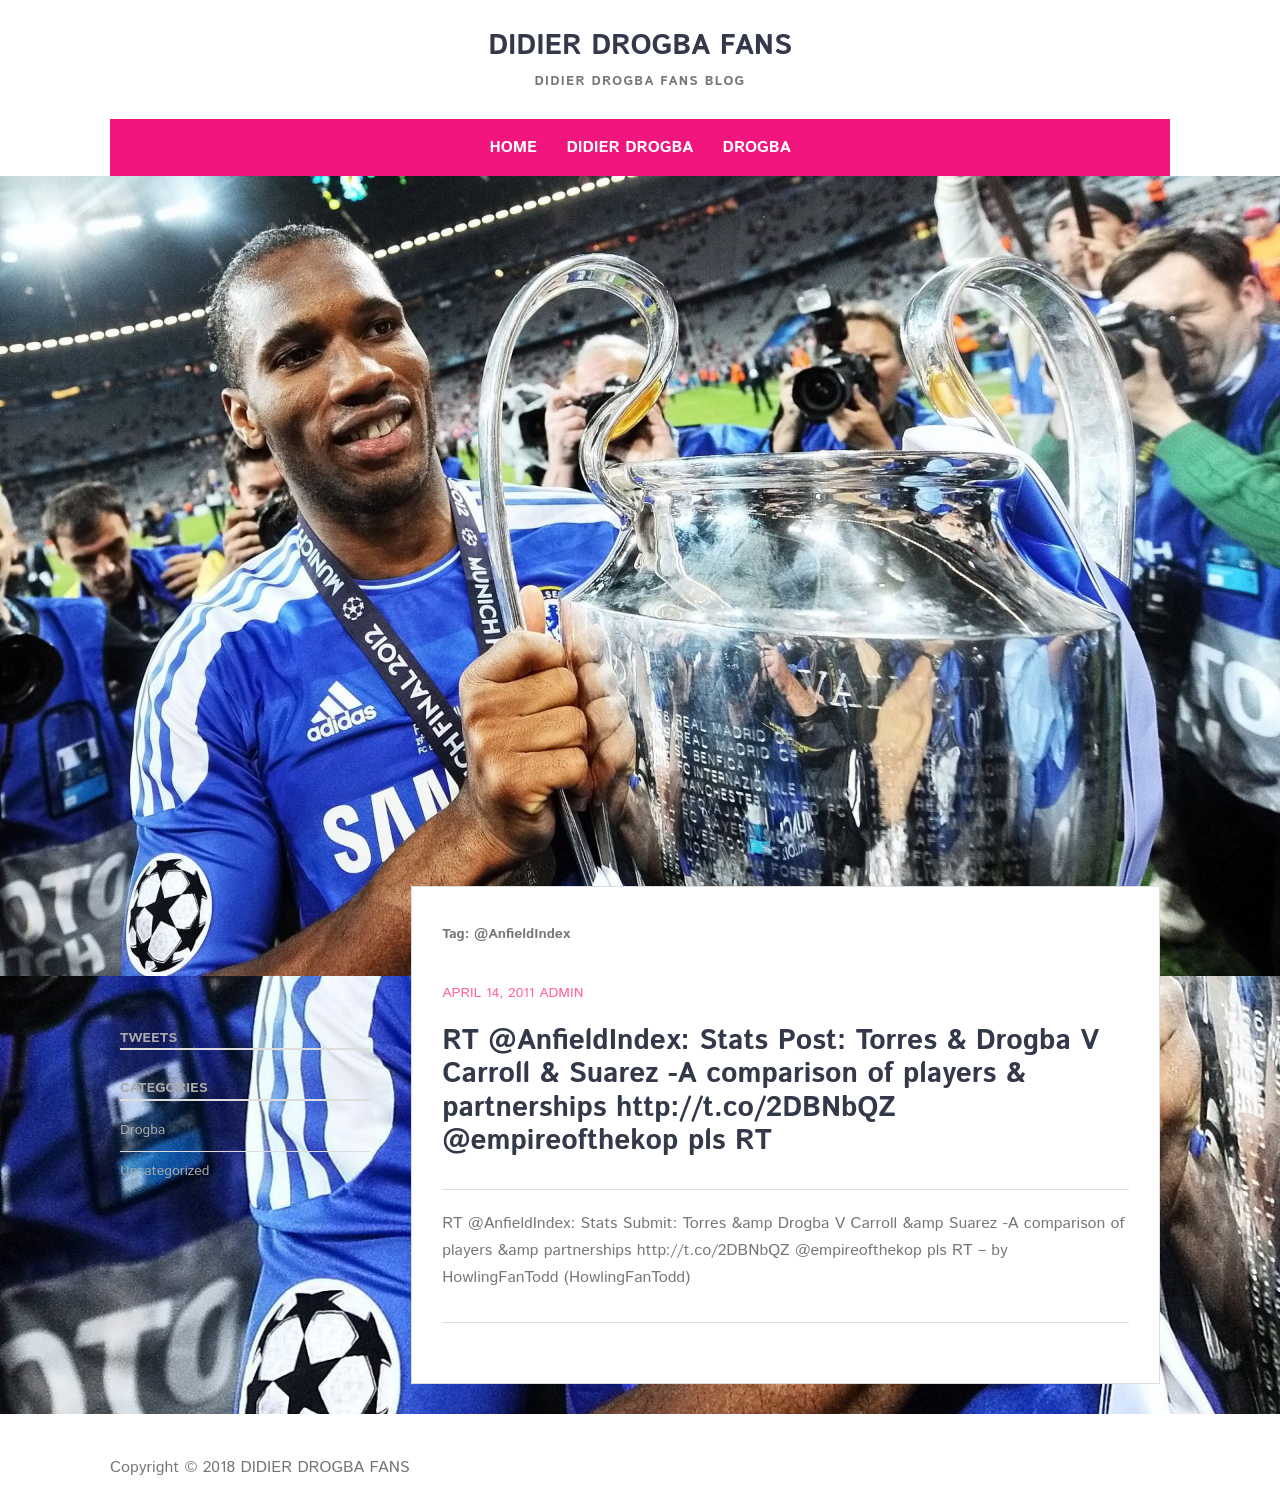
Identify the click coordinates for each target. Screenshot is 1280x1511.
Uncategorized (165, 1171)
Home (513, 147)
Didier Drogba (629, 147)
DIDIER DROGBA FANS (640, 46)
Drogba (757, 147)
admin (561, 993)
